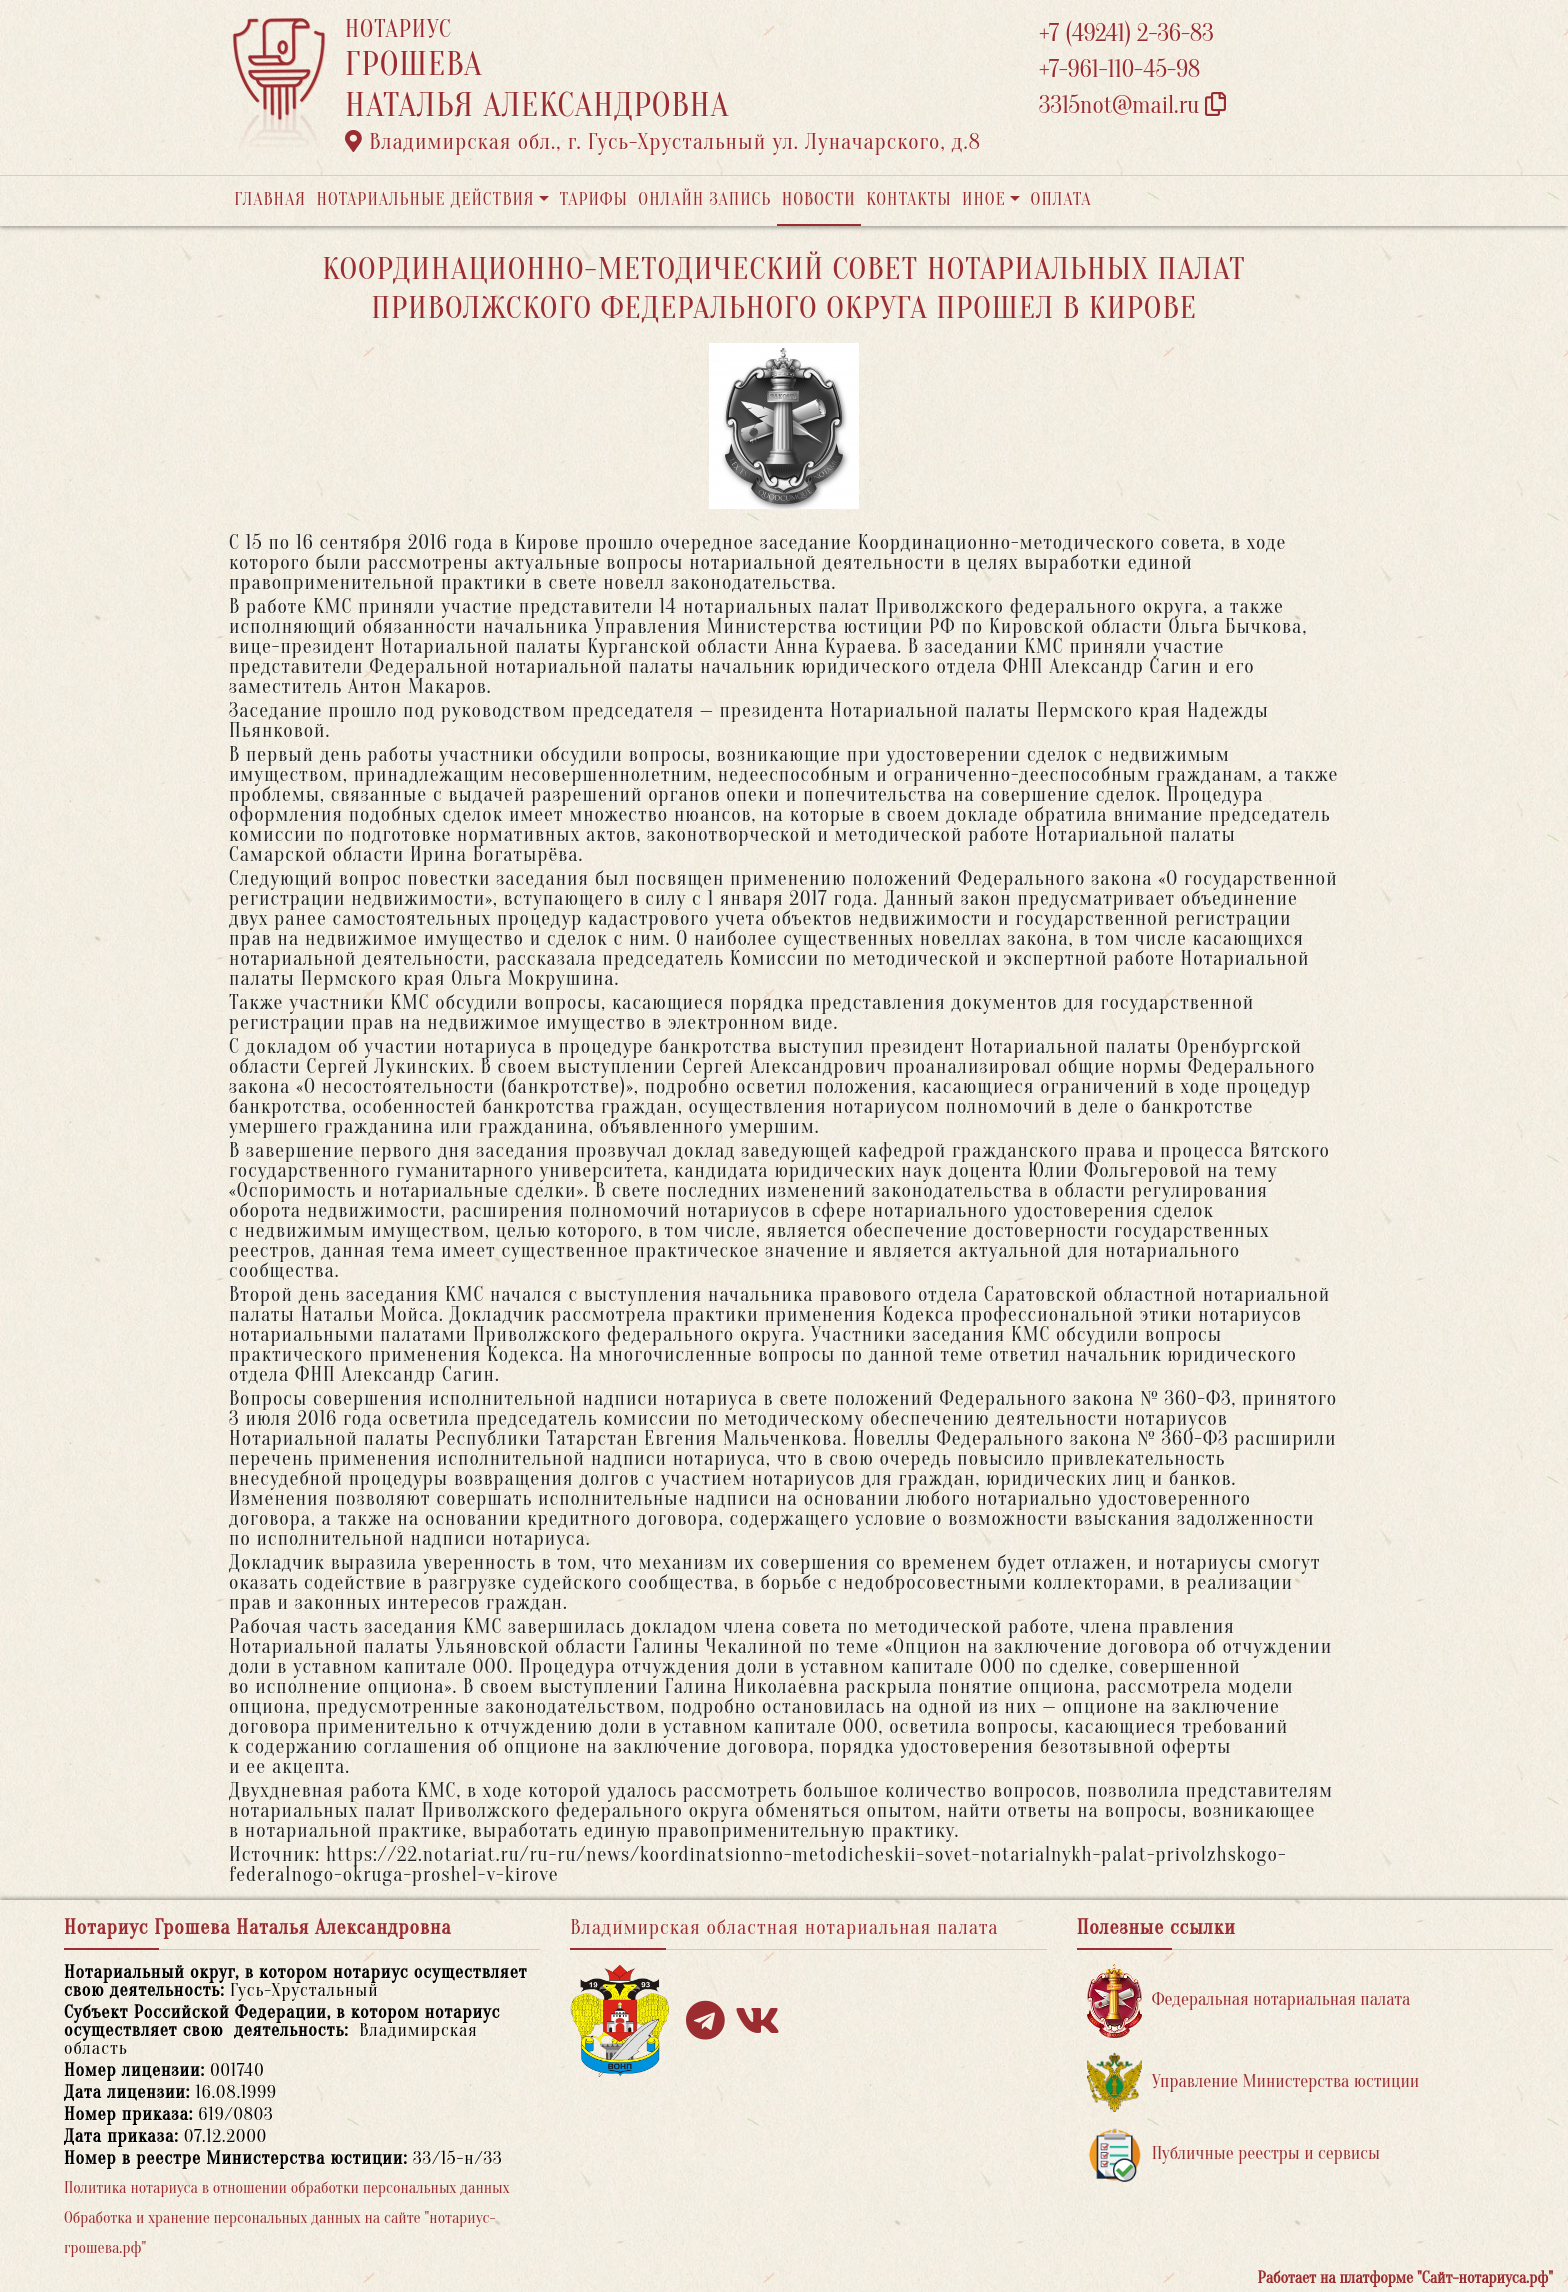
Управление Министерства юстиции (1253, 2082)
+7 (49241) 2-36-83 (1126, 33)
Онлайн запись (704, 199)
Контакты (908, 199)
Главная (270, 199)
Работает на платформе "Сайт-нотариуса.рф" (1405, 2278)
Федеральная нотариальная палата (1249, 2000)
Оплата (1061, 199)
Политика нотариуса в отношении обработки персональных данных (287, 2188)
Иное (984, 199)
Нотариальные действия (425, 199)
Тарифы (594, 199)
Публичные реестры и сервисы (1233, 2154)
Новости (819, 199)
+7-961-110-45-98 (1119, 69)
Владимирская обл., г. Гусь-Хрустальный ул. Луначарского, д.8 (663, 142)
